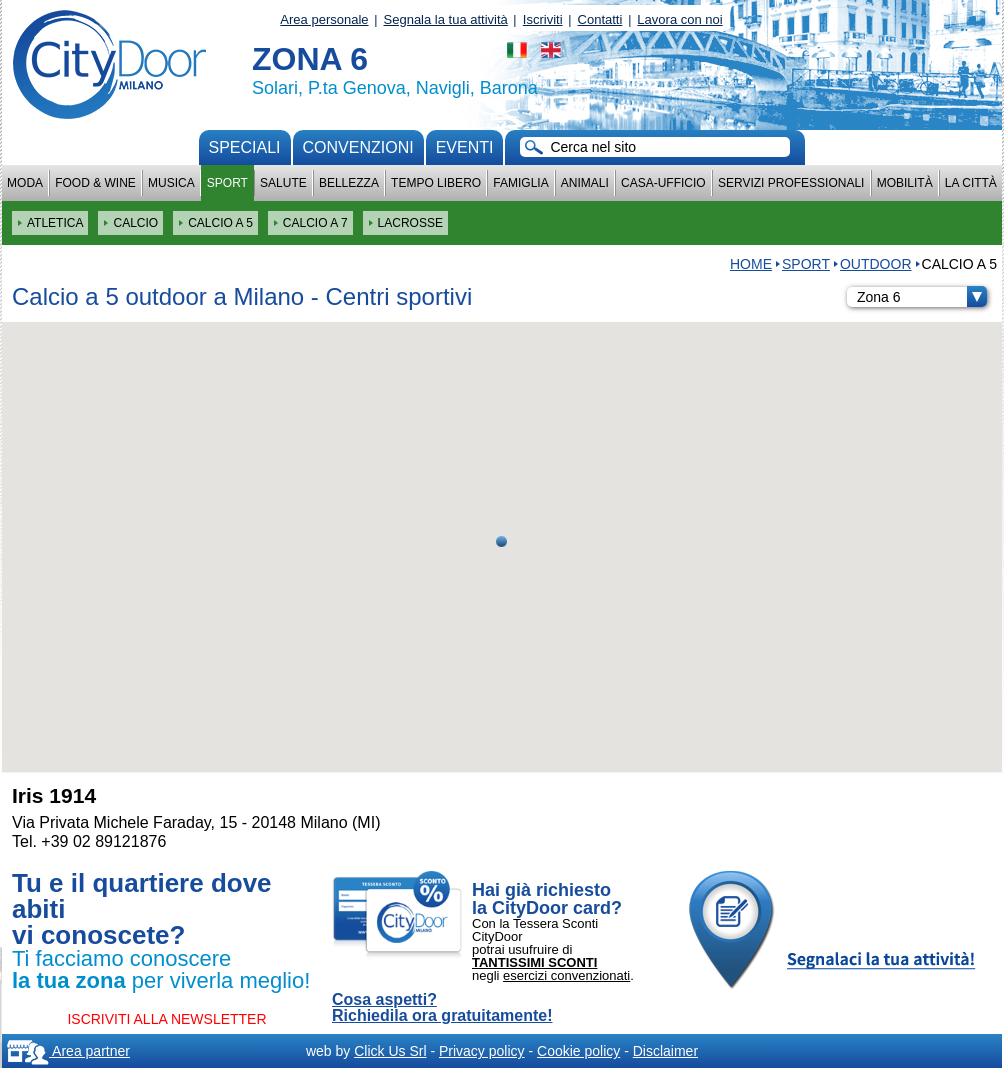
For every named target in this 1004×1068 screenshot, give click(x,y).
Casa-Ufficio (663, 183)
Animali (585, 183)
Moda (25, 183)
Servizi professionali (791, 183)
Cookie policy (578, 1051)
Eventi (465, 147)
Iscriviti (543, 19)
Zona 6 (922, 297)
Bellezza (349, 183)
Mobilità (905, 183)
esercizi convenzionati (566, 975)
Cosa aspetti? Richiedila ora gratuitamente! (442, 1008)
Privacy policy (482, 1051)
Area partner (68, 1051)
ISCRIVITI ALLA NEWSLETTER (166, 1019)
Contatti (600, 19)
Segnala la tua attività (446, 19)
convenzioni (358, 147)
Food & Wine (95, 183)
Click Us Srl (390, 1051)
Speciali (245, 147)
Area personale (324, 19)
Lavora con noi (679, 19)
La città (971, 183)
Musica (171, 183)
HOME (751, 264)
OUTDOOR (876, 264)
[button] (501, 541)
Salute (283, 183)
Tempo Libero (436, 183)
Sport (227, 183)
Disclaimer (665, 1051)
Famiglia (520, 183)
